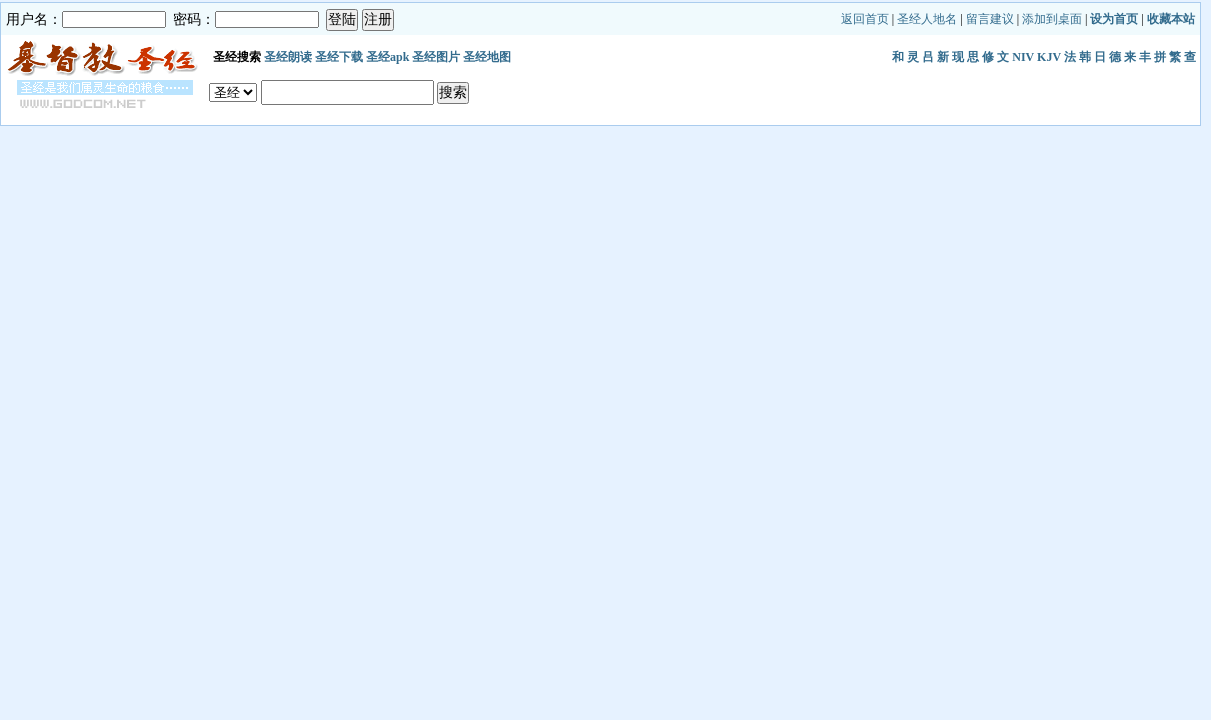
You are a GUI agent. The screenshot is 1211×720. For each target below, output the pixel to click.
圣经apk (387, 57)
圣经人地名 (927, 19)
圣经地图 (487, 57)
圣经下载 (339, 57)
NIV (1023, 57)
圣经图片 (436, 57)
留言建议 (990, 19)
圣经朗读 (288, 57)
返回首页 (865, 19)
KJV (1049, 57)
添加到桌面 (1052, 19)
